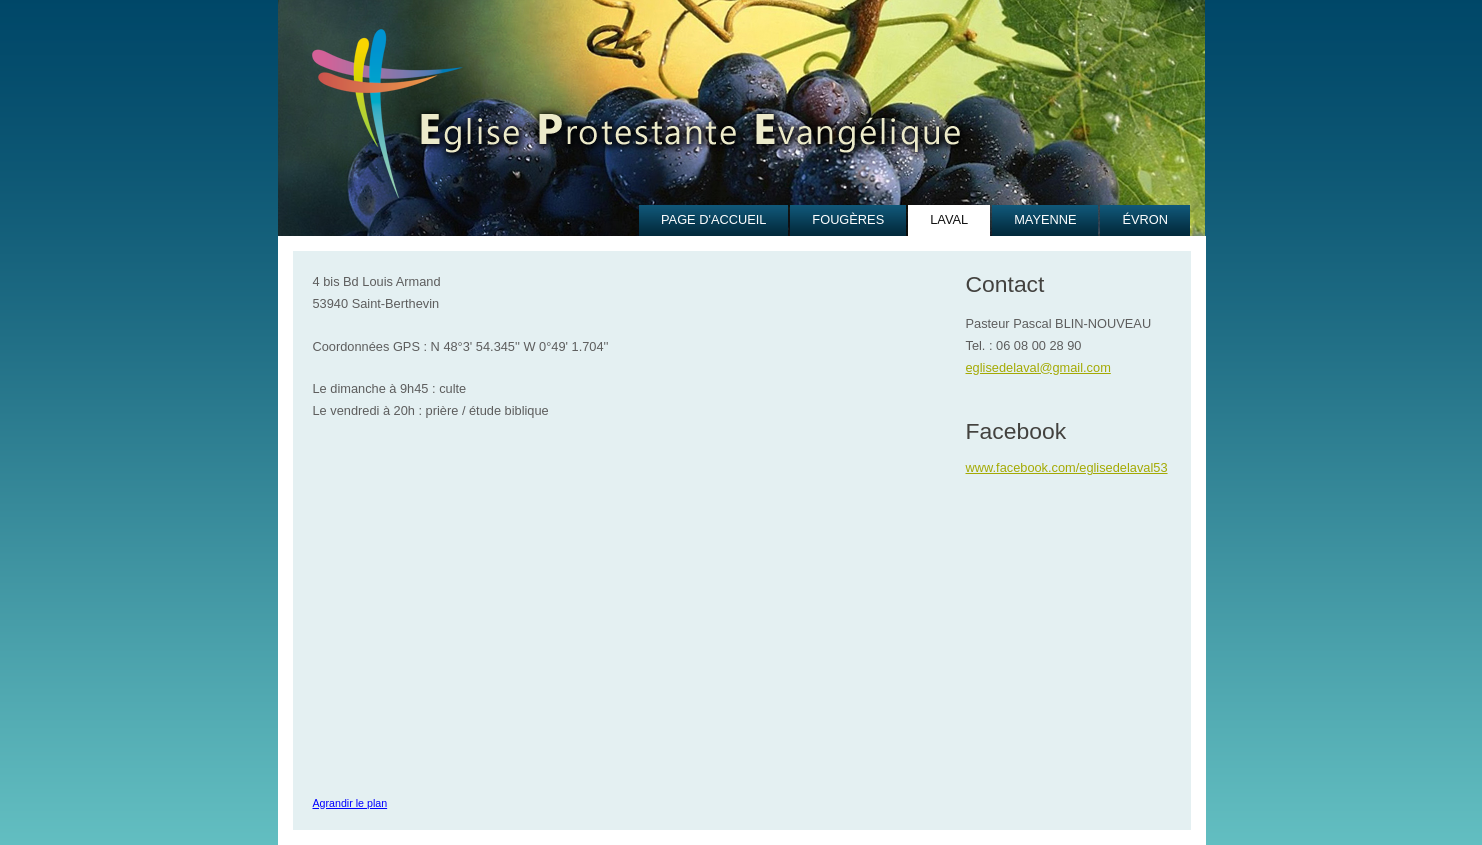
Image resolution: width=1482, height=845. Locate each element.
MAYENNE (1045, 219)
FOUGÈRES (848, 219)
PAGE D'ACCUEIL (713, 219)
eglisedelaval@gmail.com (1038, 367)
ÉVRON (1145, 219)
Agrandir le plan (350, 803)
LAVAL (949, 219)
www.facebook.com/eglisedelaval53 (1067, 467)
